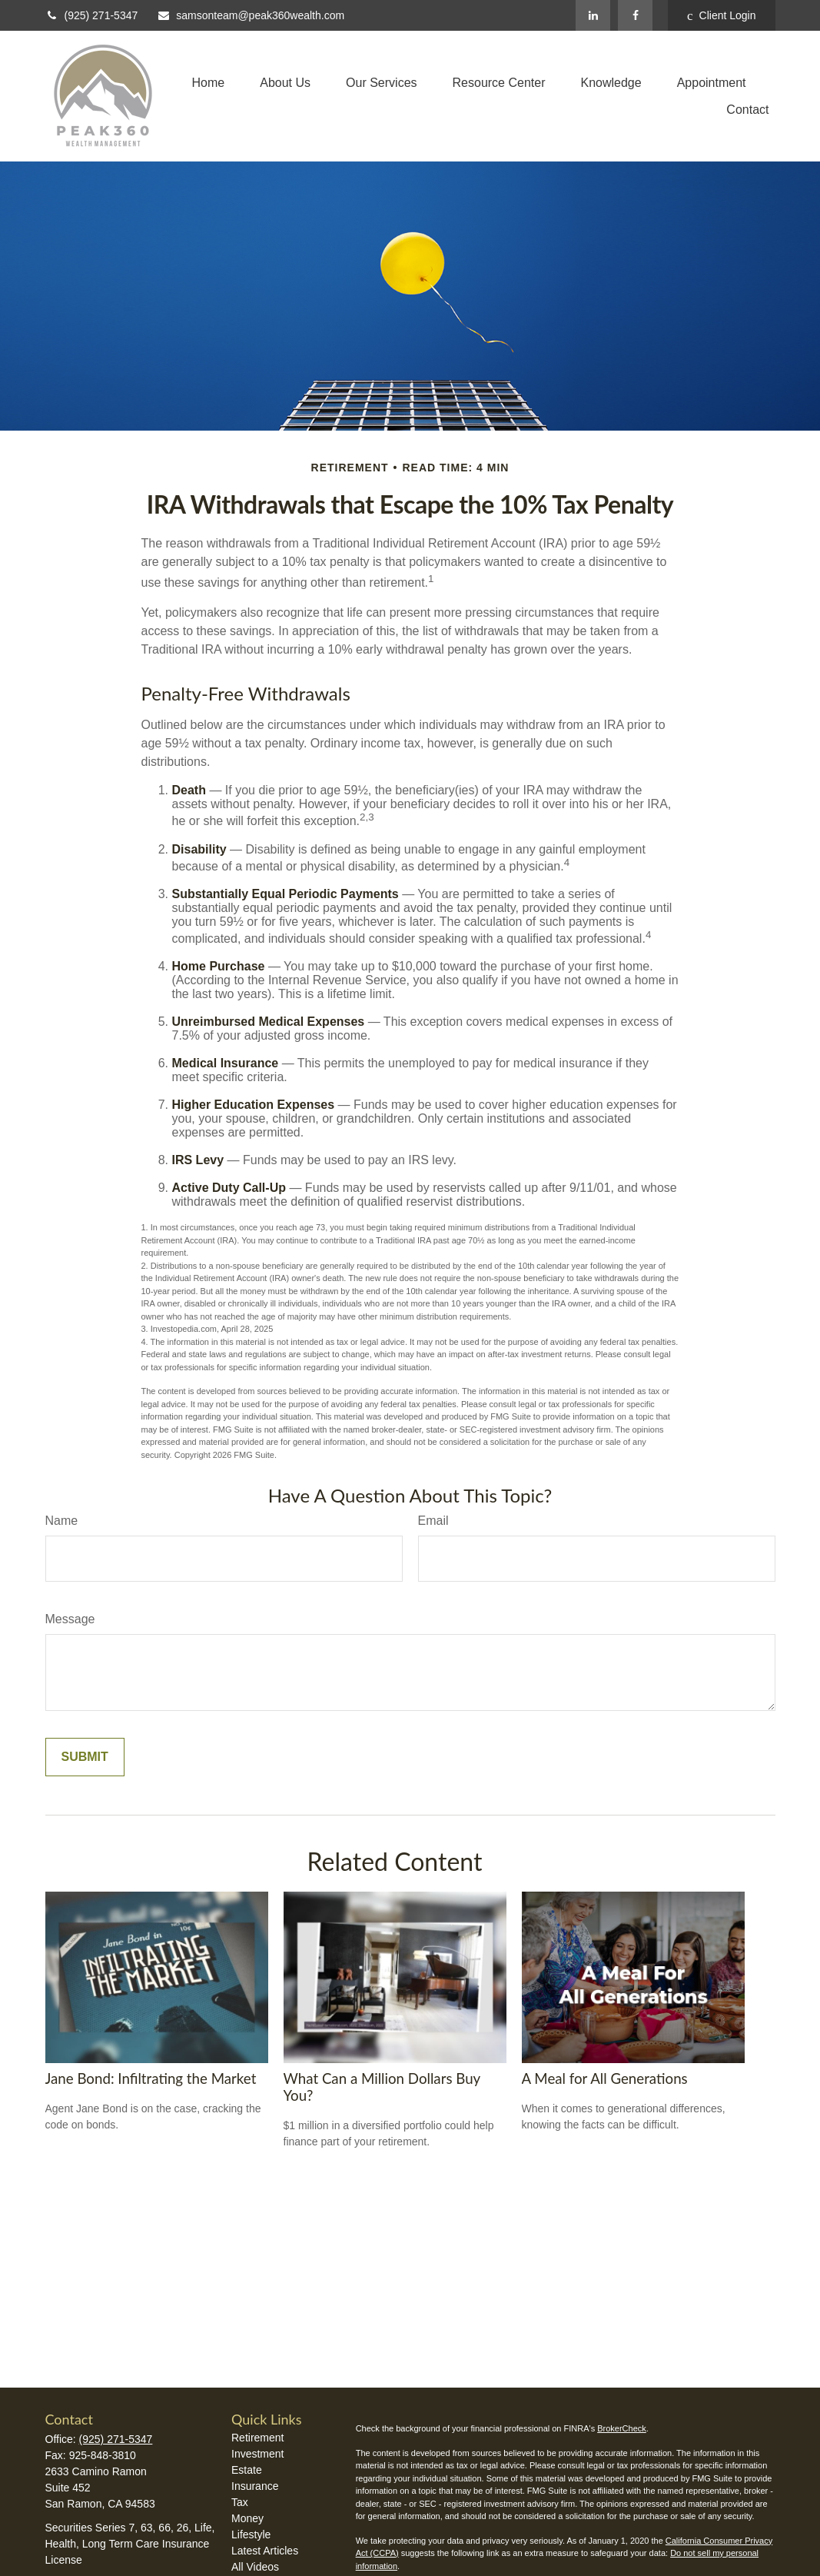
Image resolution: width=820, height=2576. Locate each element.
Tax (239, 2502)
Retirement (257, 2437)
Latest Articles (264, 2550)
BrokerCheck (621, 2428)
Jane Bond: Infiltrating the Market (151, 2078)
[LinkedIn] (593, 15)
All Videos (255, 2567)
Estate (246, 2470)
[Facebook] (635, 15)
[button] (208, 82)
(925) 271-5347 (91, 15)
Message (70, 1619)
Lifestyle (251, 2534)
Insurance (254, 2486)
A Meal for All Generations (605, 2078)
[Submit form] (84, 1757)
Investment (257, 2454)
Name (61, 1520)
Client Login (721, 15)
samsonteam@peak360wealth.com (250, 15)
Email (433, 1520)
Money (247, 2518)
